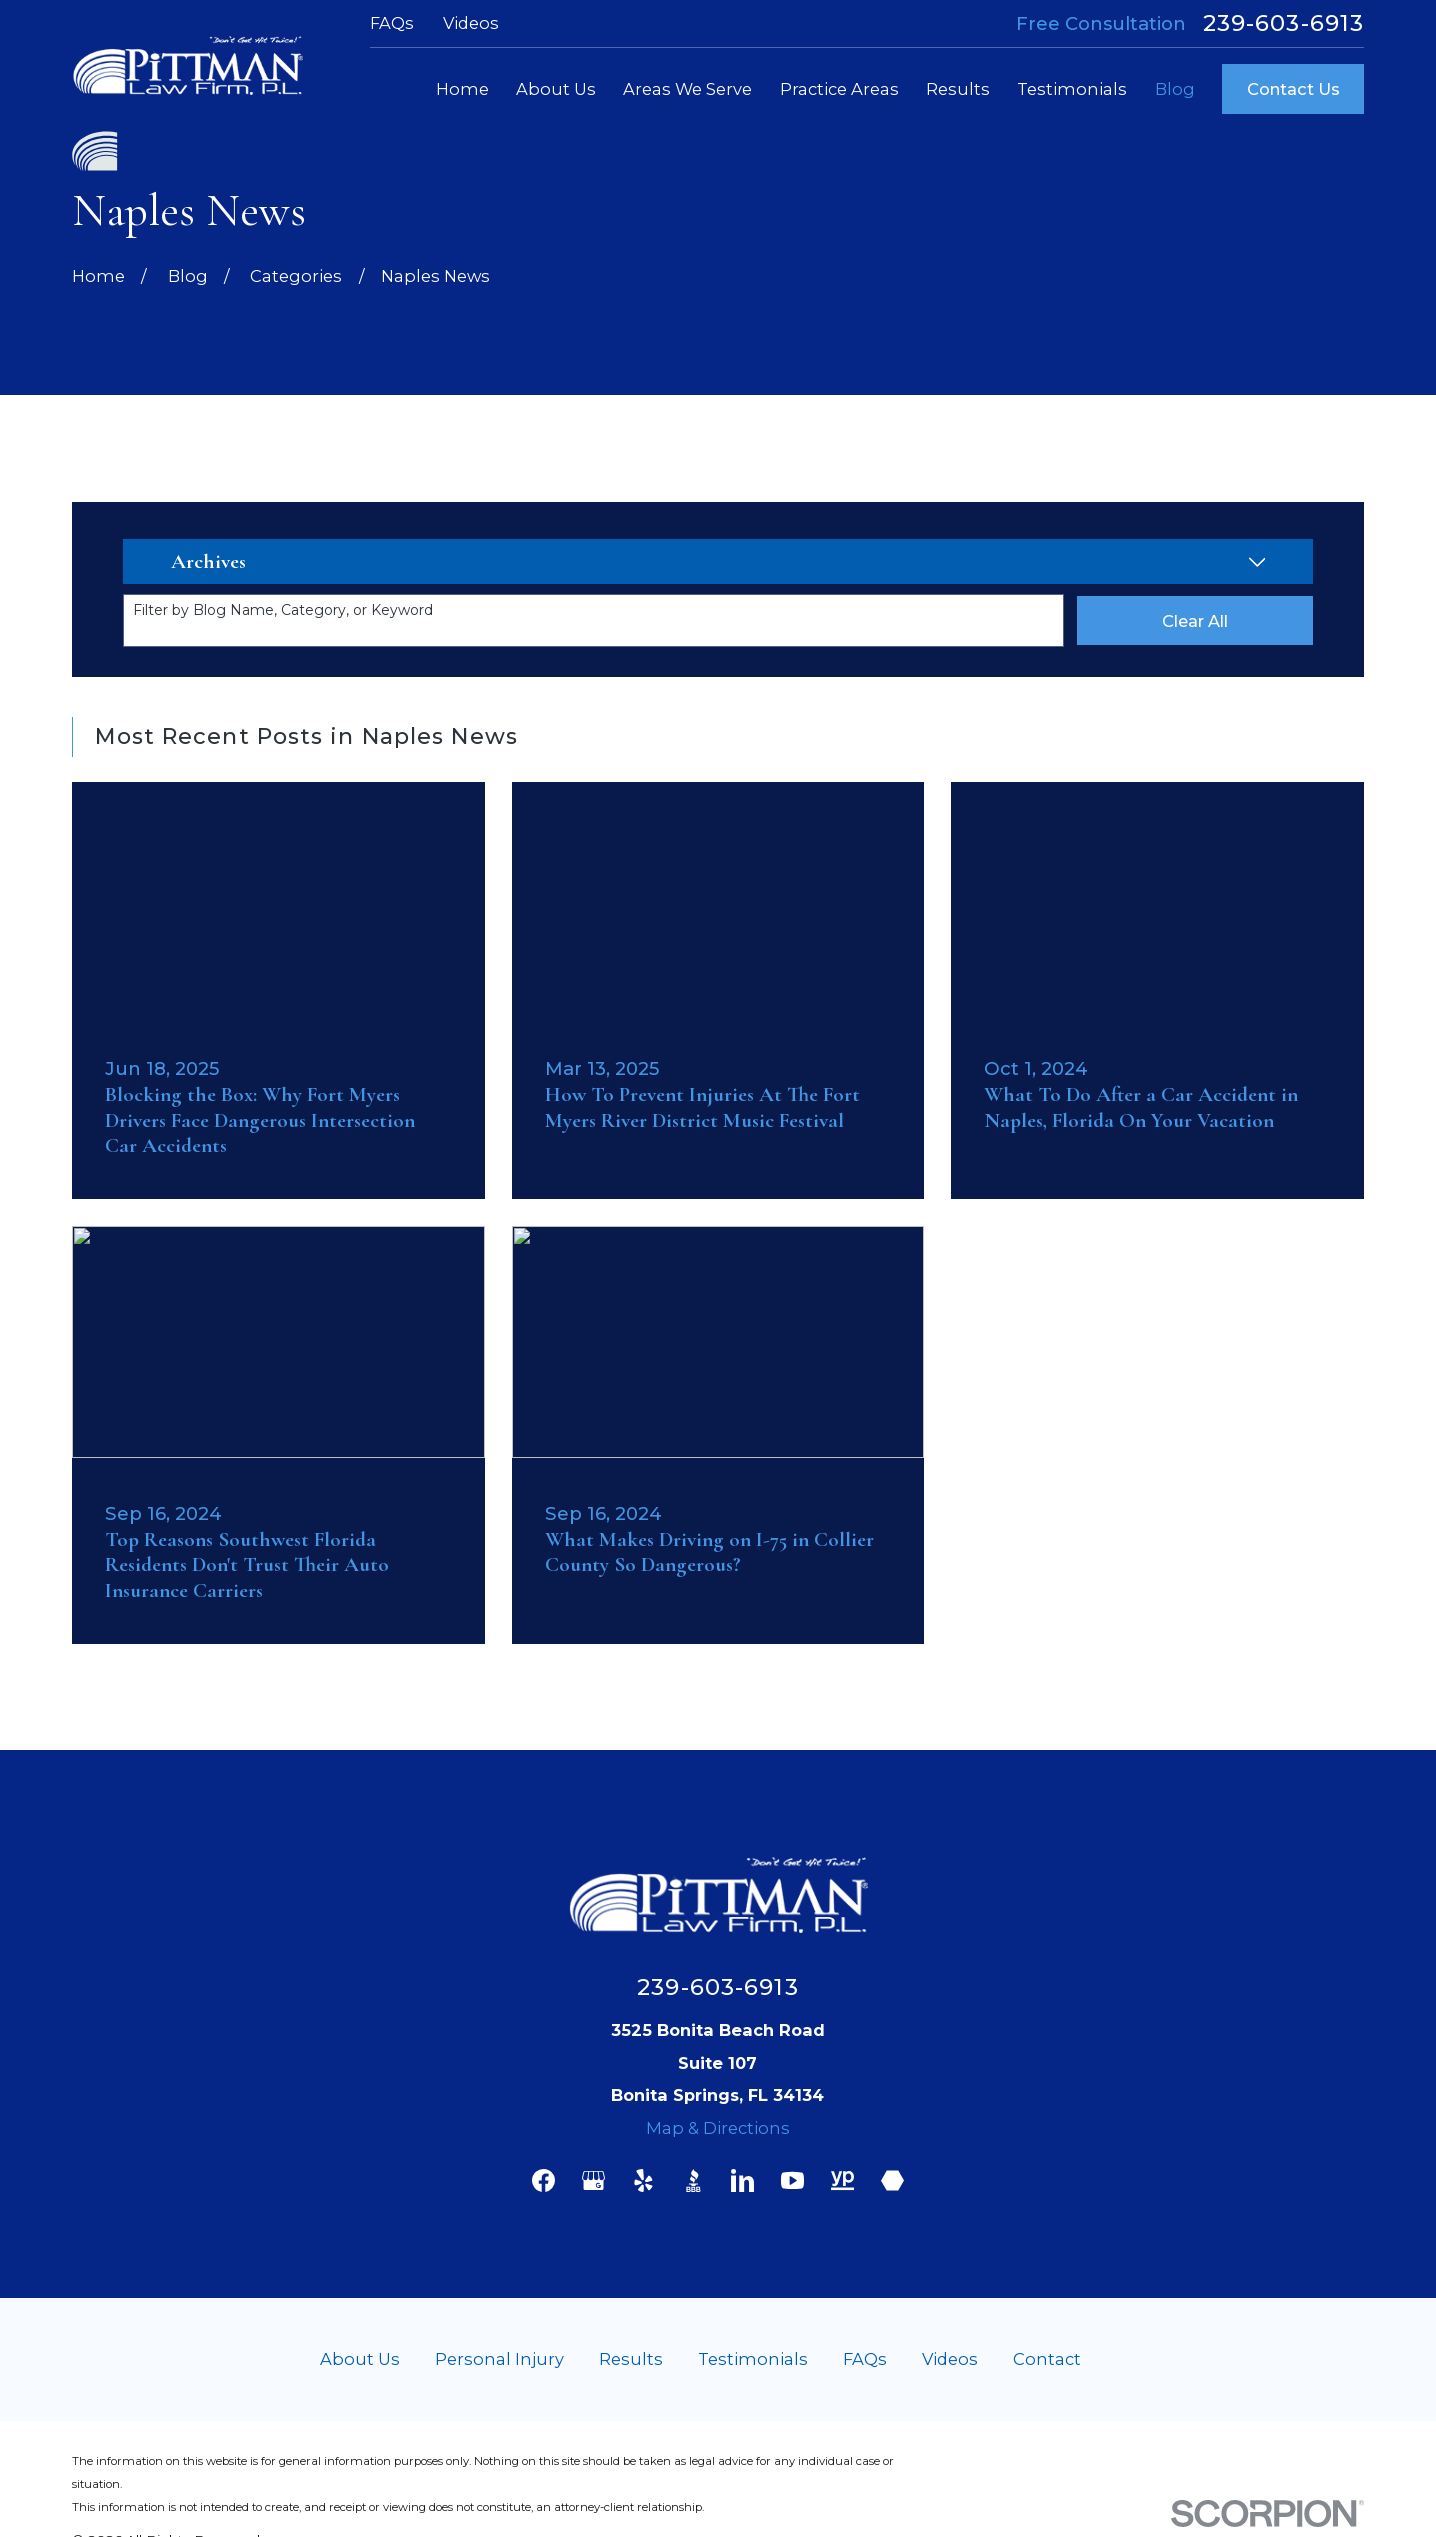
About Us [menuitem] (556, 89)
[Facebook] (543, 2180)
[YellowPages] (842, 2180)
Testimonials (753, 2359)
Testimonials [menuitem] (1072, 89)
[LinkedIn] (742, 2180)
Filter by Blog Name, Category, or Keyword (283, 610)
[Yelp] (643, 2180)
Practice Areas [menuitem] (839, 89)
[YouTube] (792, 2180)
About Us (360, 2359)
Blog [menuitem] (1175, 89)
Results (631, 2359)
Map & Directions (718, 2128)
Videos (471, 23)
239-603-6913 (1284, 23)
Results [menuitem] (958, 89)
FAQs (392, 23)
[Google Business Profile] (593, 2180)
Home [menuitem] (462, 89)
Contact (1047, 2359)
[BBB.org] (693, 2180)
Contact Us (1293, 89)
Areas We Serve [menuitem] (687, 89)
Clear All (1195, 621)
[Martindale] (892, 2180)
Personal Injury (499, 2359)
